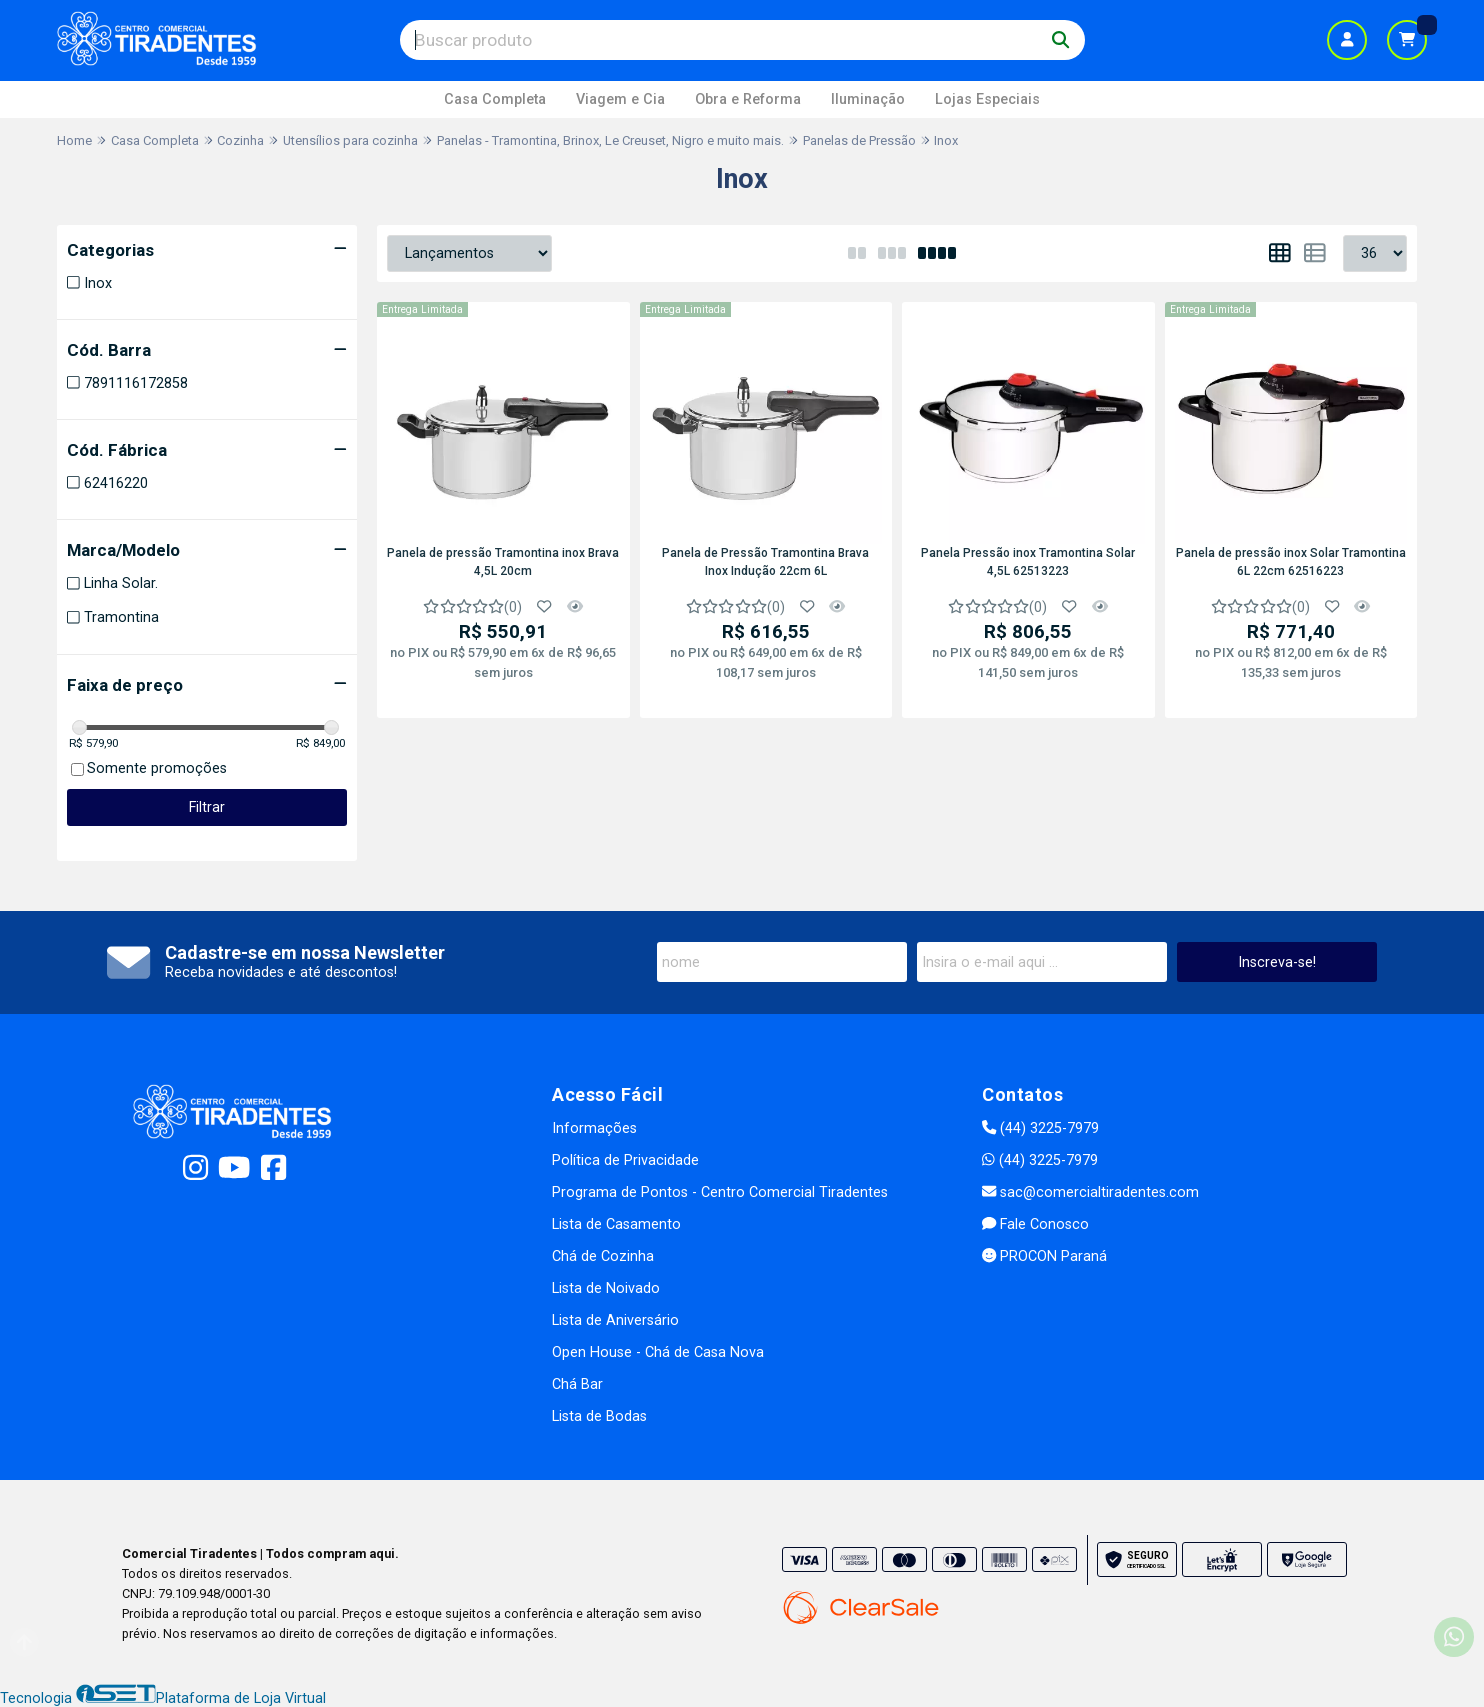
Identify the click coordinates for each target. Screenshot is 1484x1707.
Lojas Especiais (987, 99)
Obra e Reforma (748, 99)
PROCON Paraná (1044, 1256)
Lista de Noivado (606, 1288)
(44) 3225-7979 (1040, 1128)
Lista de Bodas (599, 1416)
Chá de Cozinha (603, 1256)
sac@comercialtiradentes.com (1090, 1192)
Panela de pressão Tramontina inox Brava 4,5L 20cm (503, 562)
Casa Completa (495, 99)
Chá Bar (577, 1384)
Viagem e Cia (620, 99)
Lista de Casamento (616, 1224)
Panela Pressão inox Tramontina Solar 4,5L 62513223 (1028, 562)
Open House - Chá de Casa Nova (658, 1352)
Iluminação (868, 99)
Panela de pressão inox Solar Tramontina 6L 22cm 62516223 (1291, 562)
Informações (594, 1128)
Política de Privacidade (625, 1160)
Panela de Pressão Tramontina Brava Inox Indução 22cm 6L (765, 562)
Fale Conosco (1035, 1224)
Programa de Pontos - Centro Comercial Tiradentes (720, 1192)
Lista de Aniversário (615, 1320)
